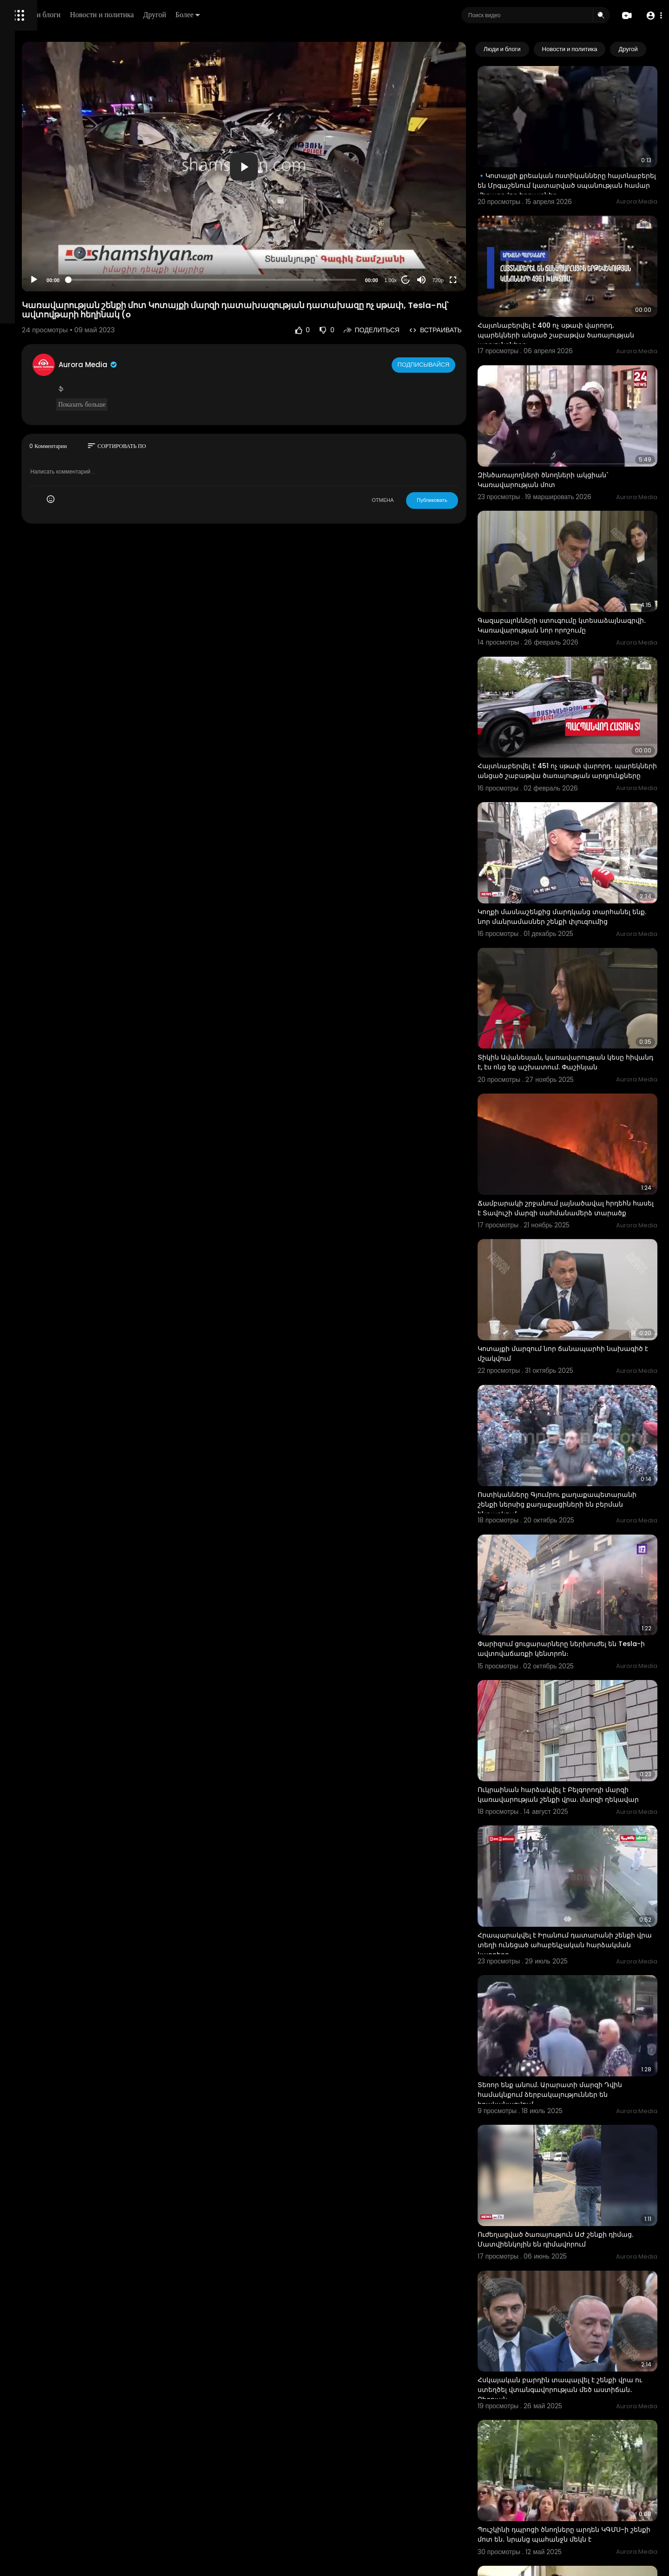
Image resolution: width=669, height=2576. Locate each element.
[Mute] (455, 234)
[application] (318, 144)
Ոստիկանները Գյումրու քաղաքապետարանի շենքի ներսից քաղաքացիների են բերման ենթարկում (580, 1329)
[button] (651, 15)
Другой (281, 14)
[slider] (287, 234)
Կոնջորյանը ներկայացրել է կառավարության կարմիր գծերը (568, 2357)
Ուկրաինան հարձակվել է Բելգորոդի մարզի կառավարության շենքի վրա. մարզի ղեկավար (575, 1585)
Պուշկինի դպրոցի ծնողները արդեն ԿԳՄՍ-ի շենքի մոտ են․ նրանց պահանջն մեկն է (582, 2232)
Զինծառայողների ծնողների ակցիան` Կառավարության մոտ (577, 421)
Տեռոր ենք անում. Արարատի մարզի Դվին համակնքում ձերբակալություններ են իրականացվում (584, 1846)
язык (61, 327)
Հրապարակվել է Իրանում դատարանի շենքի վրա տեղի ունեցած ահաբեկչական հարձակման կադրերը (584, 1715)
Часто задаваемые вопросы (51, 283)
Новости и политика (229, 14)
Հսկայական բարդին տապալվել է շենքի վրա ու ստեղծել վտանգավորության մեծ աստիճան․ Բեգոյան (582, 2102)
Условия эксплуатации (43, 294)
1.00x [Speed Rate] (425, 235)
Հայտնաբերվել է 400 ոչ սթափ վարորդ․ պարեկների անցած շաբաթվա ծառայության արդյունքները (580, 296)
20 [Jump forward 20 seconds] (440, 234)
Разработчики (31, 327)
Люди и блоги (166, 14)
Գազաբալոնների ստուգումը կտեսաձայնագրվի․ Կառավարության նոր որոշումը (584, 552)
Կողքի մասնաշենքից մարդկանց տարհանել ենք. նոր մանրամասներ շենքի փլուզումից (584, 812)
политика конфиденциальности (56, 305)
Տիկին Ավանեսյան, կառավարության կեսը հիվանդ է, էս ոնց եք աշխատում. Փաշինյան (577, 943)
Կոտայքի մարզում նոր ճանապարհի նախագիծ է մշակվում (575, 1198)
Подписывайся (459, 319)
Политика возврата (38, 272)
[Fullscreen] (487, 234)
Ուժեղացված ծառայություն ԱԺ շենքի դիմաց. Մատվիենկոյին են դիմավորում (579, 1971)
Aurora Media (203, 319)
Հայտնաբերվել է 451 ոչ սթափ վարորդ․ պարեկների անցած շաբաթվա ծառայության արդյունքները (579, 682)
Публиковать (467, 454)
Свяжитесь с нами (58, 316)
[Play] (149, 234)
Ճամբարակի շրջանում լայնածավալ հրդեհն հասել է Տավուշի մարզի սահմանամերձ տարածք (575, 1073)
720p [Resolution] (472, 235)
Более (314, 14)
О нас (20, 316)
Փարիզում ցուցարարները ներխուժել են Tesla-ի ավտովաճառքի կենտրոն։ (581, 1454)
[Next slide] (645, 49)
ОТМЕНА (417, 454)
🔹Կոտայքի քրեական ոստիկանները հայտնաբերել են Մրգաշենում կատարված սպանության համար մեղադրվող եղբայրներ (576, 171)
